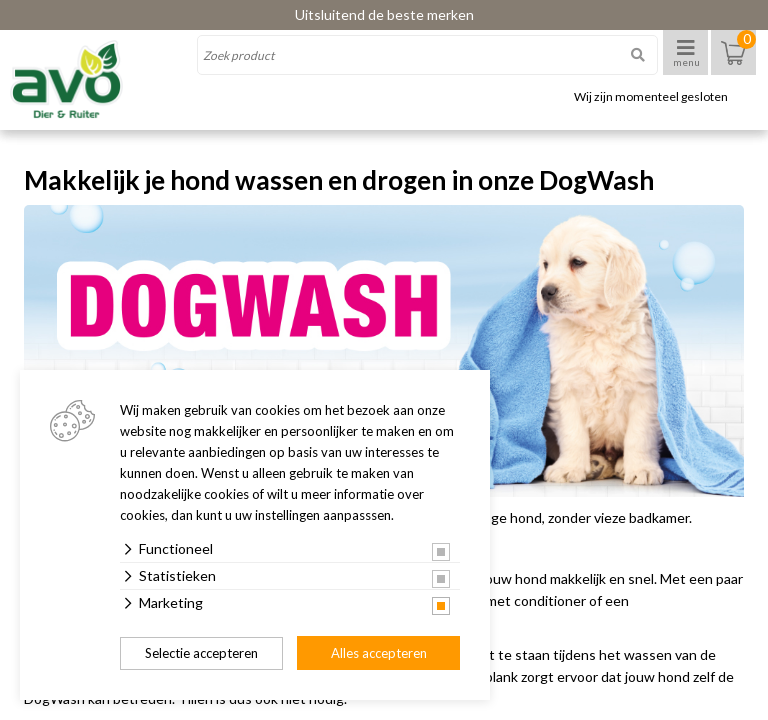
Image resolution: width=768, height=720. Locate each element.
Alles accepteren (379, 653)
